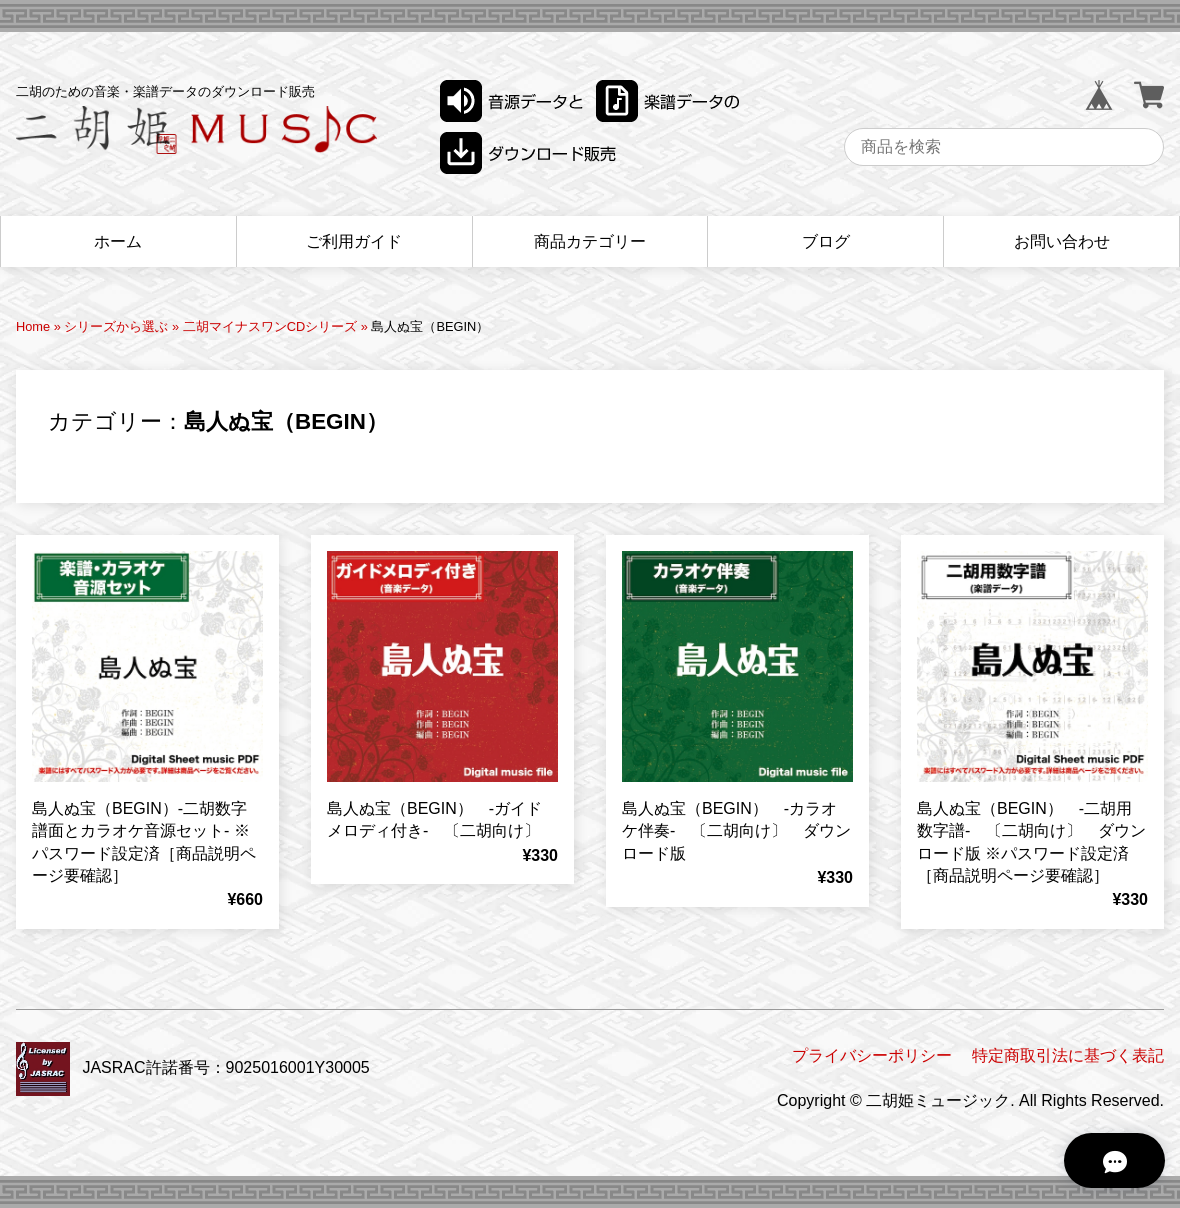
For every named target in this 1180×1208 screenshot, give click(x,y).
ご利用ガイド (354, 241)
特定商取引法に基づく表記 (1068, 1055)
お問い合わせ (1062, 241)
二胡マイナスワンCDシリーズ (270, 326)
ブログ (826, 241)
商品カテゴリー (590, 241)
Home (33, 326)
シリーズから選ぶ (116, 326)
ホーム (118, 241)
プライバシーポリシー (872, 1055)
